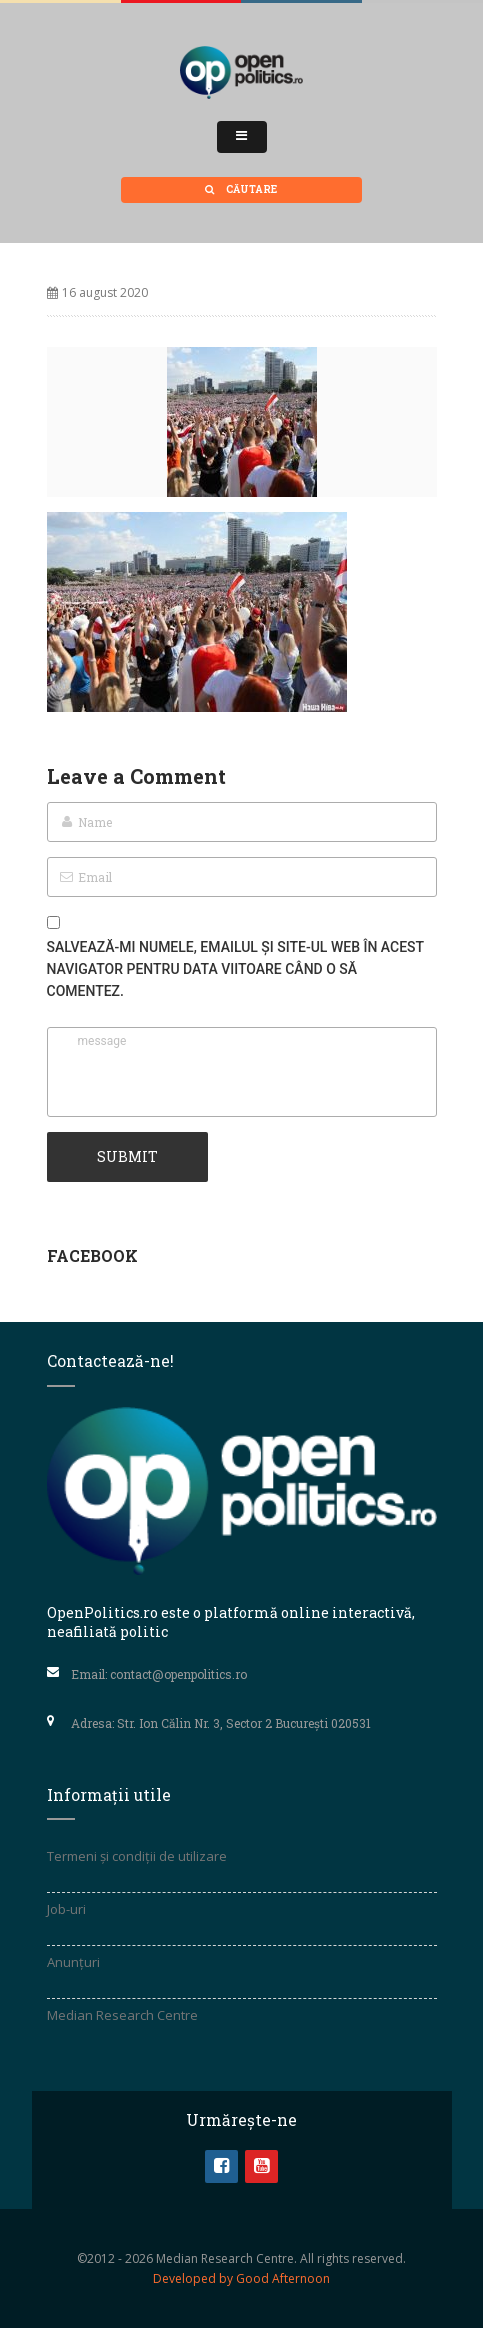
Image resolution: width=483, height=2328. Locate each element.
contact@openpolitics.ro (178, 1674)
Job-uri (66, 1909)
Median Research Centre (122, 2015)
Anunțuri (73, 1962)
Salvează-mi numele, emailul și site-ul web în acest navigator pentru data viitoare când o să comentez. (235, 969)
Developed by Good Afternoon (241, 2278)
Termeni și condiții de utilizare (137, 1856)
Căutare (241, 189)
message (242, 1072)
